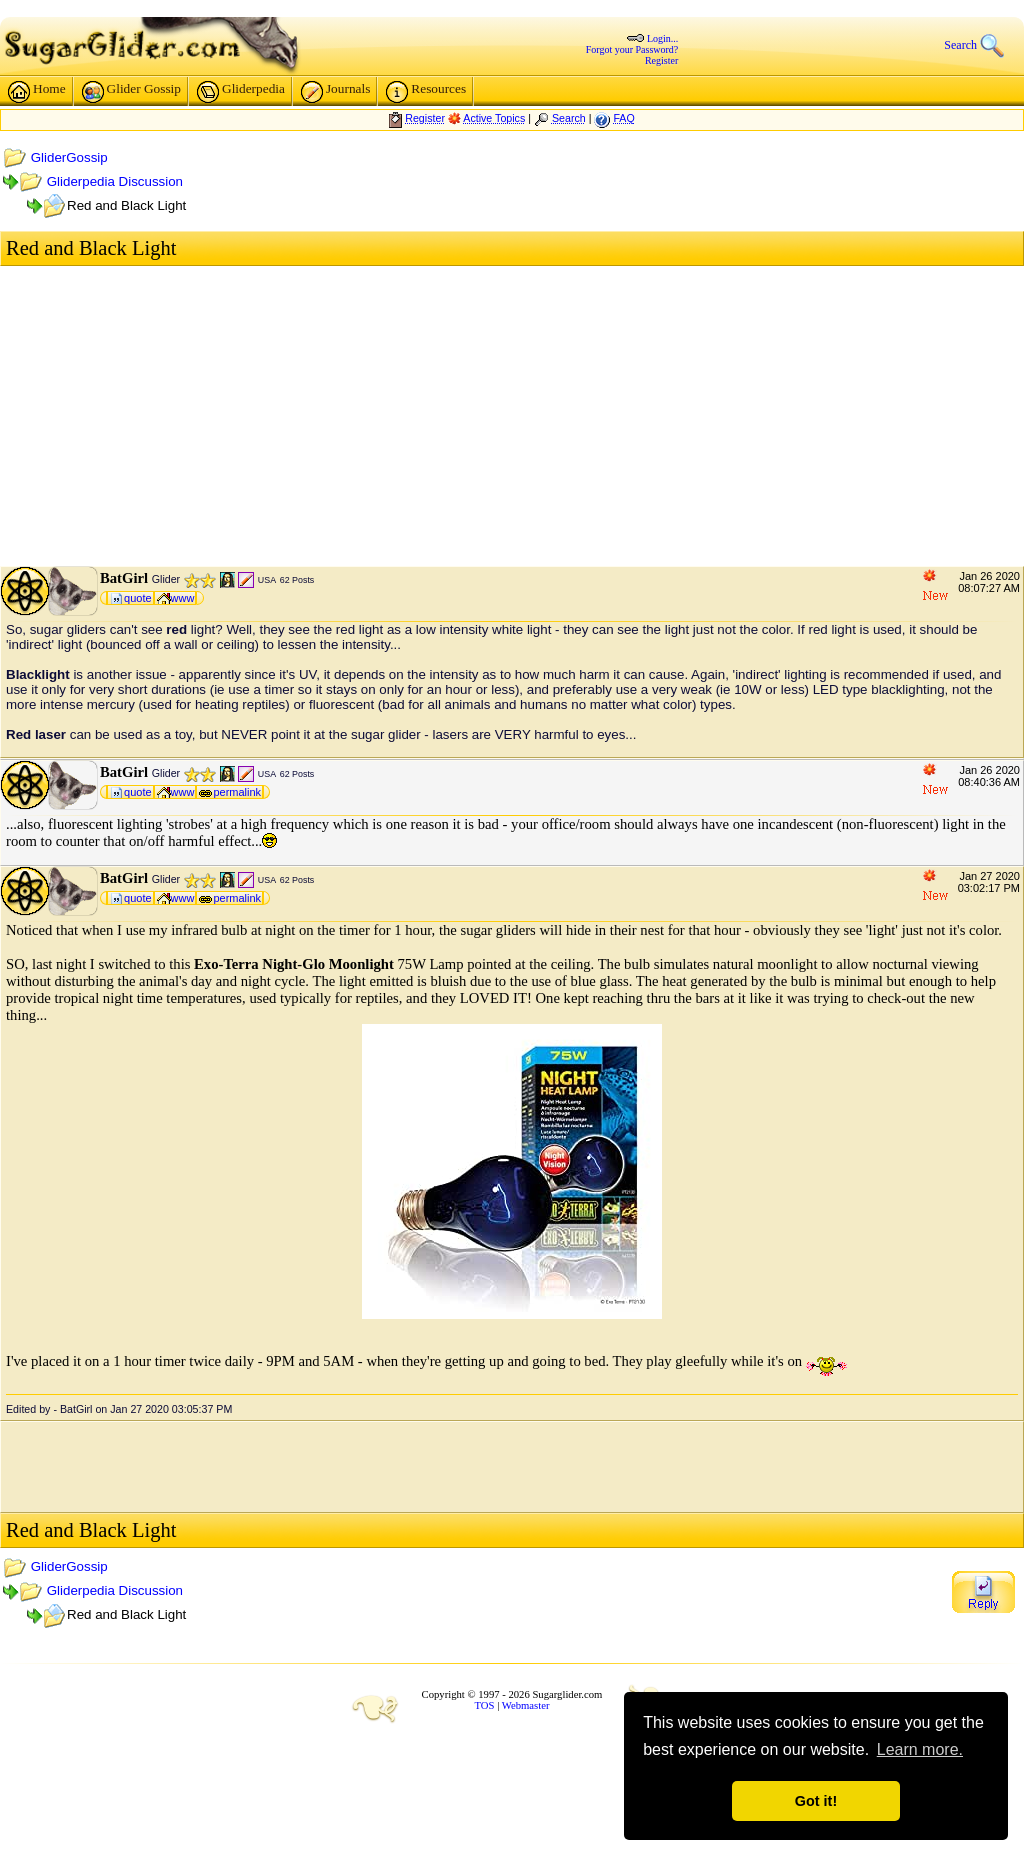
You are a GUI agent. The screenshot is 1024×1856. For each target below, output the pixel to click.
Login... (662, 38)
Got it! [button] (816, 1801)
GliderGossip (69, 157)
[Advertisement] (512, 416)
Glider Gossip (131, 92)
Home (37, 92)
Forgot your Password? (632, 49)
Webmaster (526, 1705)
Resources (426, 92)
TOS (485, 1705)
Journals (335, 92)
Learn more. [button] (920, 1749)
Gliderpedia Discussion (115, 181)
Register (661, 60)
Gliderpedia (241, 92)
